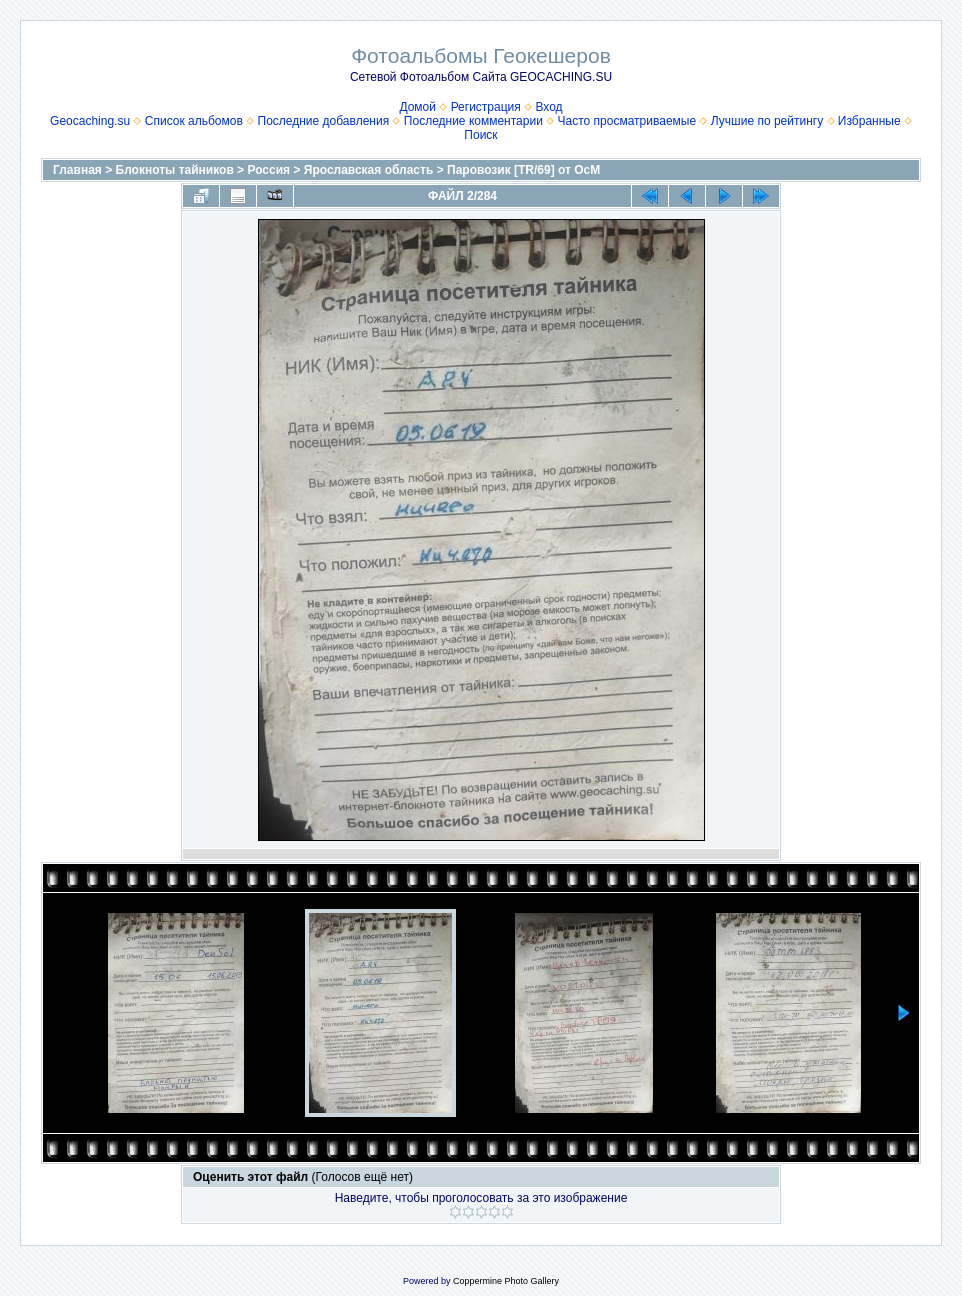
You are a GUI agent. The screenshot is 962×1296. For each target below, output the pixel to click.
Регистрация (486, 107)
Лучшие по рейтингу (767, 121)
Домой (417, 107)
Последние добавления (324, 121)
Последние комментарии (473, 121)
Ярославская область (369, 170)
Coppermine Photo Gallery (506, 1281)
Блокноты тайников (175, 170)
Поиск (480, 135)
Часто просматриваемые (627, 121)
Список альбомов (194, 121)
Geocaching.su (90, 121)
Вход (548, 107)
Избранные (869, 121)
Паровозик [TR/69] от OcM (523, 170)
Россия (268, 170)
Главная (77, 170)
